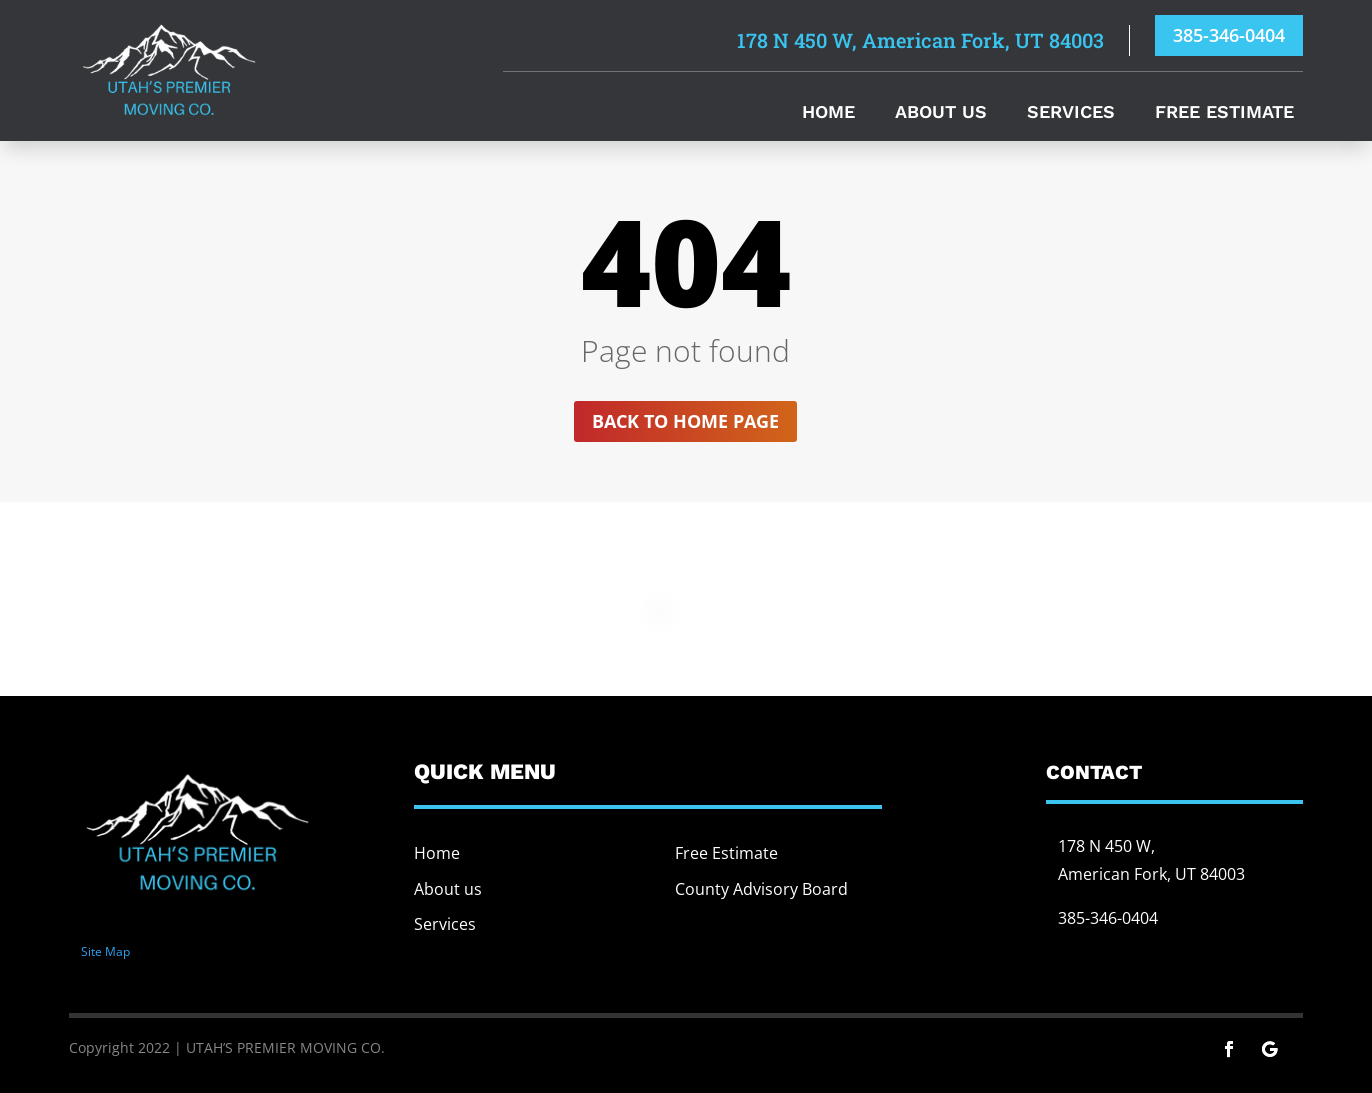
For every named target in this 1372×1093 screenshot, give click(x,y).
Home (828, 113)
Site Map (105, 951)
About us (448, 889)
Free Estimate (1224, 113)
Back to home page (685, 421)
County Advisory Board (761, 889)
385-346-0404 (1229, 35)
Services (1071, 113)
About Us (941, 113)
